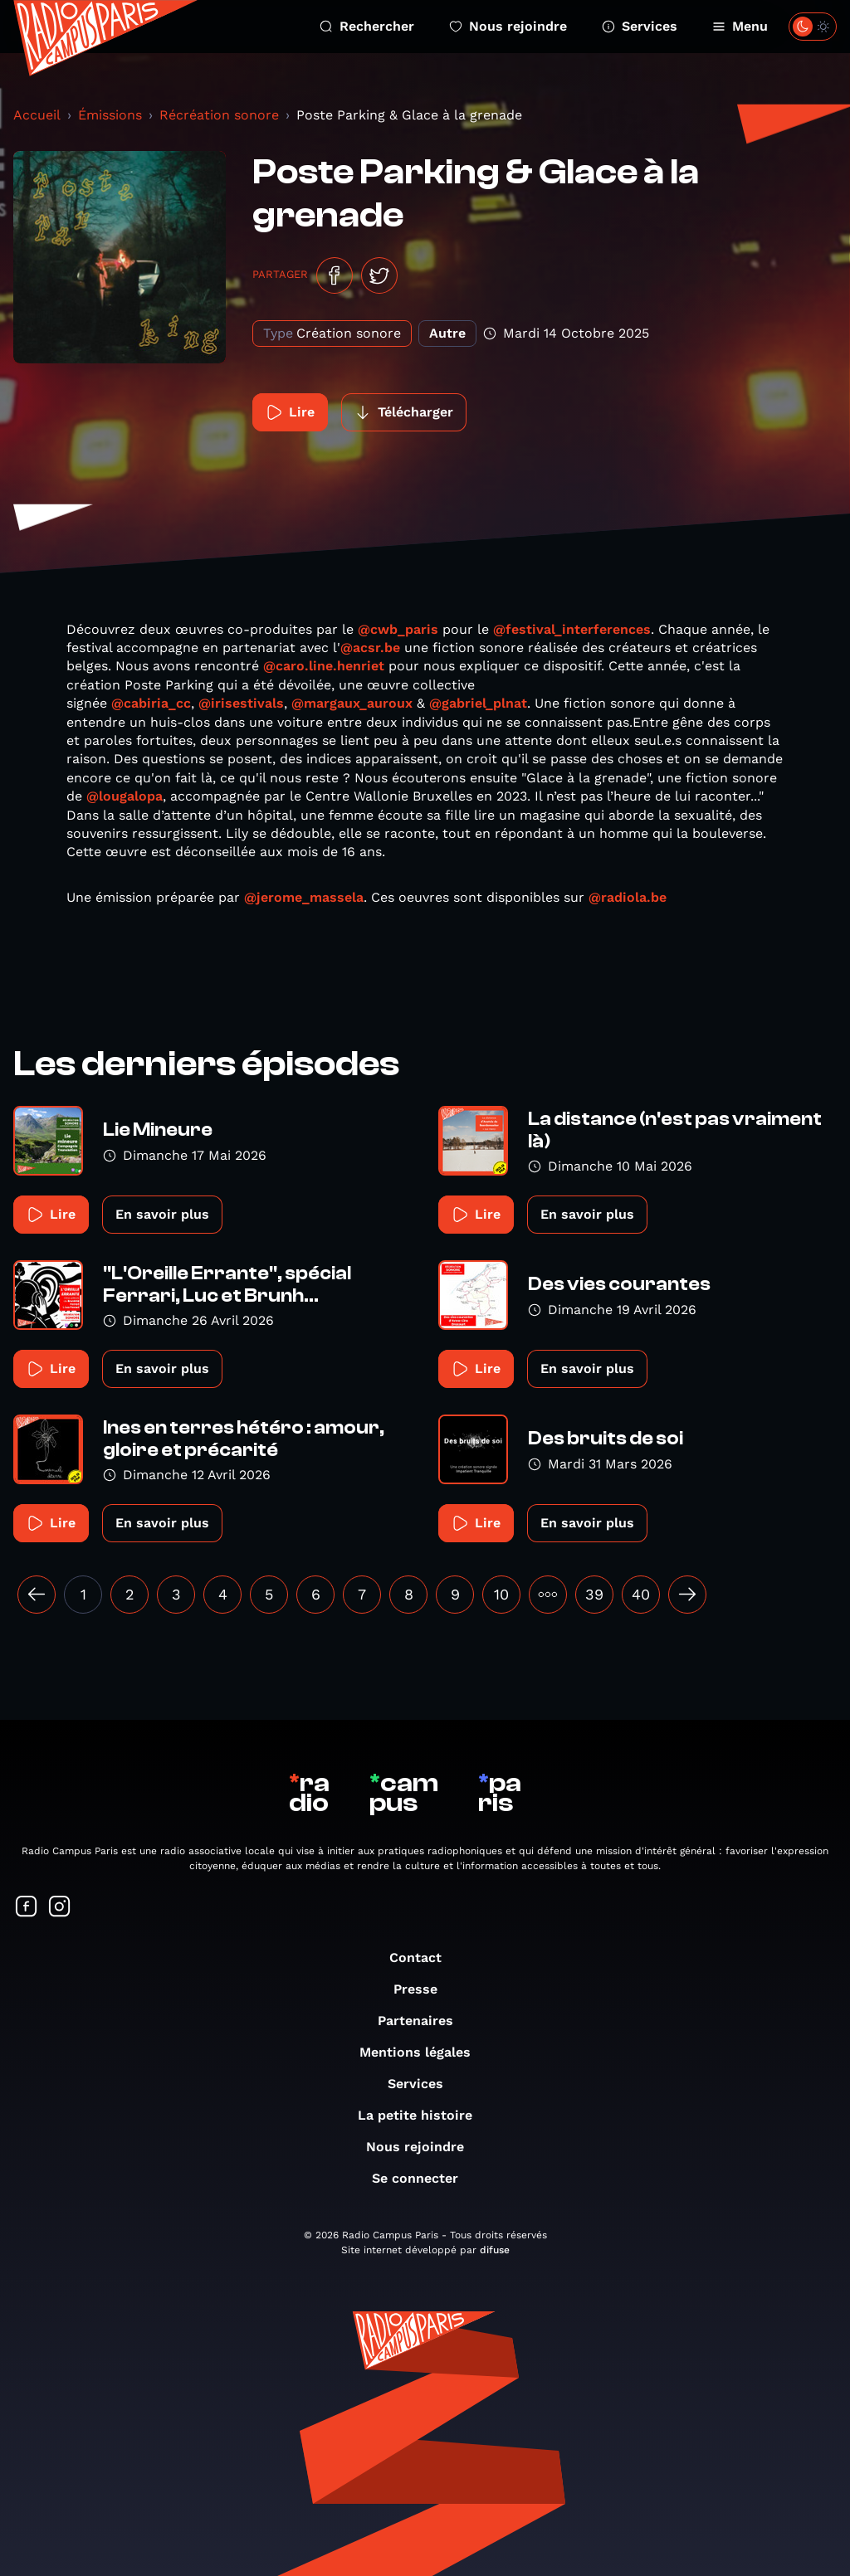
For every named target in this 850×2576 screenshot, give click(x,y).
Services (639, 26)
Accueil (37, 115)
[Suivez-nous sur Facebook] (26, 1907)
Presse (423, 1989)
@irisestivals (241, 703)
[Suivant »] (687, 1594)
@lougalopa (124, 796)
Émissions (110, 115)
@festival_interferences (572, 629)
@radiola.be (628, 897)
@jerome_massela (304, 897)
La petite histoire (423, 2115)
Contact (423, 1957)
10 (501, 1594)
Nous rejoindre (508, 26)
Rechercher (367, 26)
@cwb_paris (398, 629)
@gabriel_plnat (478, 703)
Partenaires (424, 2020)
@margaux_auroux (352, 703)
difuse (495, 2250)
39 (594, 1594)
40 (641, 1594)
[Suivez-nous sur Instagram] (59, 1907)
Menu (740, 26)
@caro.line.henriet (323, 666)
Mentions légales (423, 2052)
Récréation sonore (219, 115)
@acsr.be (370, 647)
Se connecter (423, 2178)
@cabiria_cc (151, 703)
